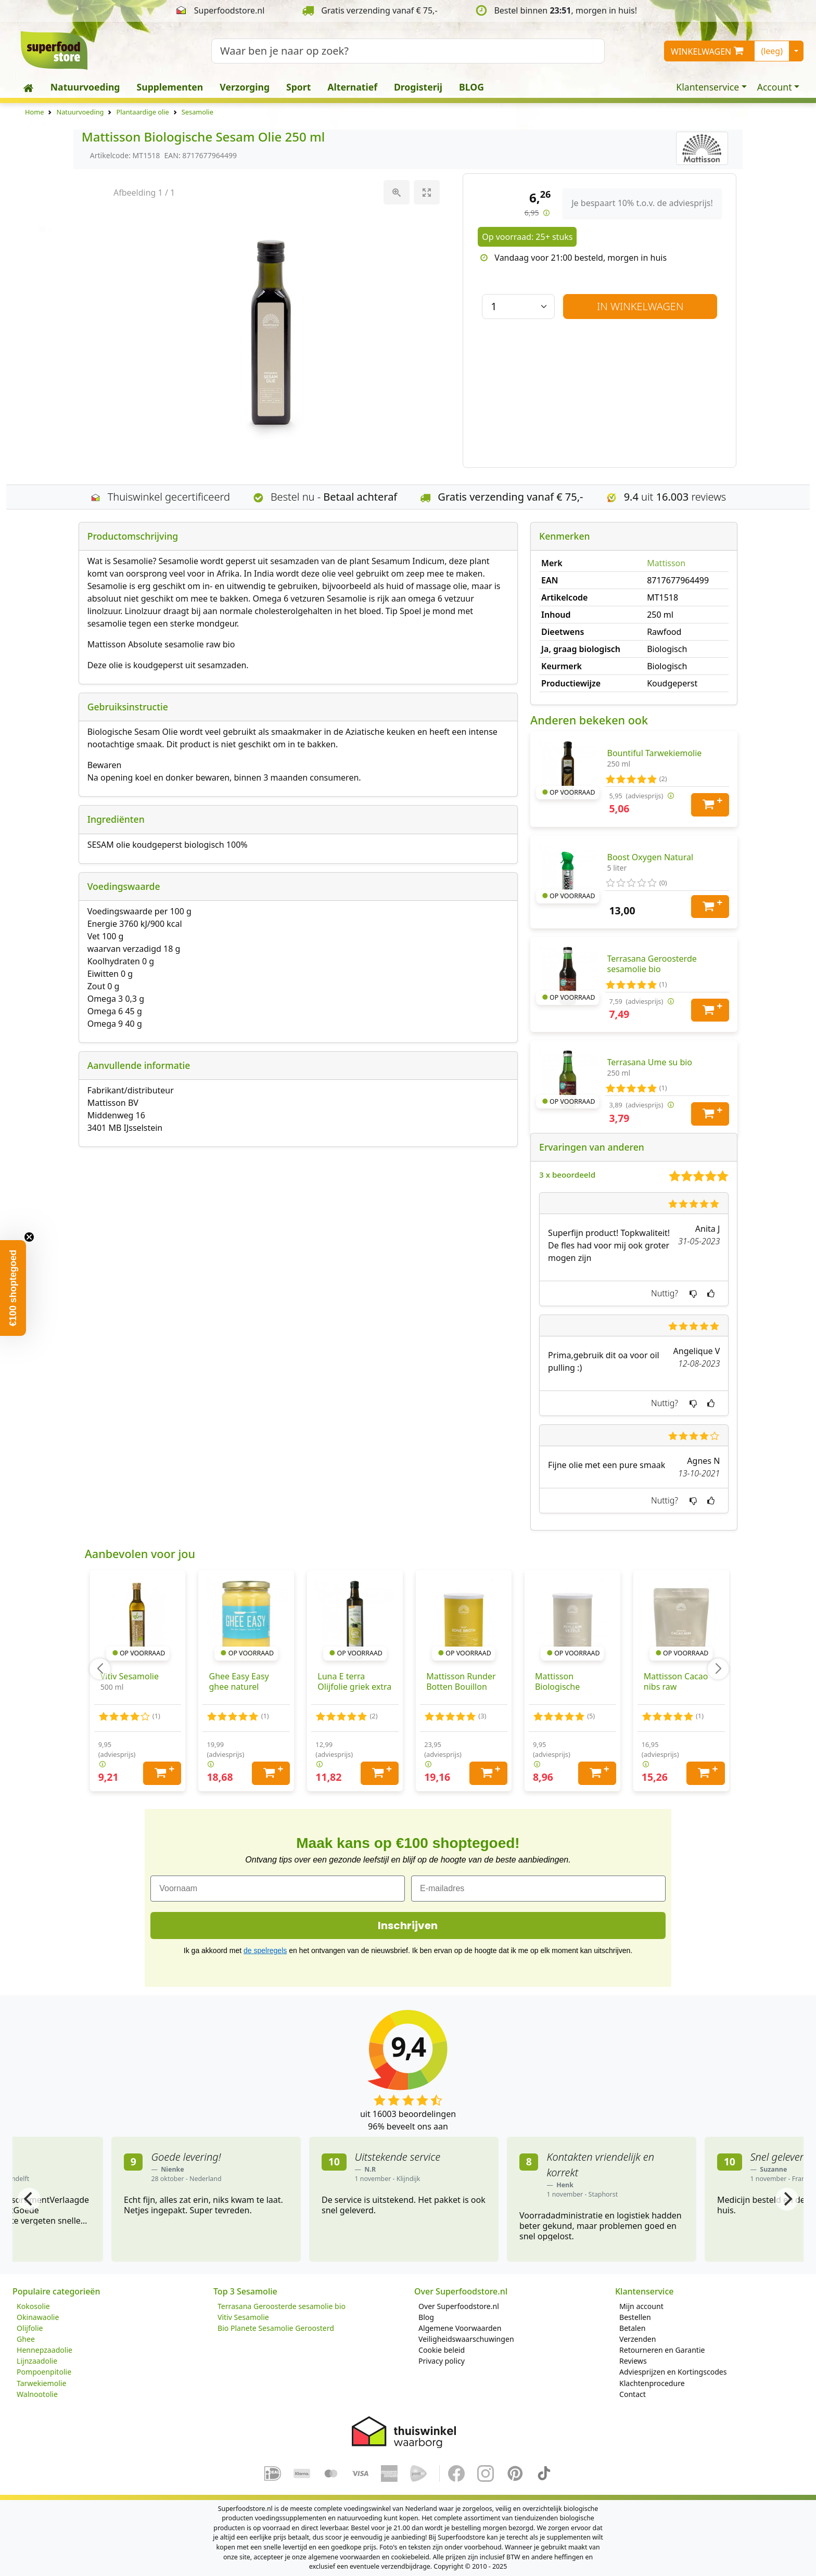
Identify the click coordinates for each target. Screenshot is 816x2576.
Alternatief (352, 87)
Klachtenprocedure (652, 2383)
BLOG (471, 87)
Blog (426, 2317)
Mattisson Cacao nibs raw (676, 1681)
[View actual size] (396, 192)
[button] (13, 1288)
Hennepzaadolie (44, 2350)
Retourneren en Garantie (662, 2350)
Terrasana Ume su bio (650, 1062)
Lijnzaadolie (37, 2361)
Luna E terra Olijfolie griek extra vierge (354, 1686)
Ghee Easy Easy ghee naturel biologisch (239, 1686)
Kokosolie (33, 2306)
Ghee (26, 2339)
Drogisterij (418, 87)
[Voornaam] (277, 1889)
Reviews (633, 2361)
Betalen (632, 2328)
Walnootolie (37, 2394)
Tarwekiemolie (41, 2383)
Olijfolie (30, 2328)
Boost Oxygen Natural (650, 857)
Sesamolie (197, 112)
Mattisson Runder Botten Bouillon (460, 1681)
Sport (298, 87)
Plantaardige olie (142, 112)
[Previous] (29, 2199)
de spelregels (265, 1950)
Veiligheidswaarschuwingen (466, 2339)
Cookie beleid (441, 2350)
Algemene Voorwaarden (459, 2328)
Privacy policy (441, 2361)
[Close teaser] (29, 1237)
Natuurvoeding (85, 87)
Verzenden (637, 2339)
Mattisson (666, 563)
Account (774, 87)
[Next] (786, 2199)
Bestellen (635, 2317)
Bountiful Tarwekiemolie (654, 753)
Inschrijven (408, 1925)
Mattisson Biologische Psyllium (557, 1686)
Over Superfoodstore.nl (458, 2306)
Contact (632, 2394)
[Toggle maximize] (426, 192)
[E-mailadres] (538, 1889)
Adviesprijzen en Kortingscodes (673, 2372)
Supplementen (170, 87)
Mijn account (641, 2306)
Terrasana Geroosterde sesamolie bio (652, 964)
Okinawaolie (38, 2317)
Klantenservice (707, 87)
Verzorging (245, 87)
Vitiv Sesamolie (129, 1676)
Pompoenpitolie (44, 2372)
